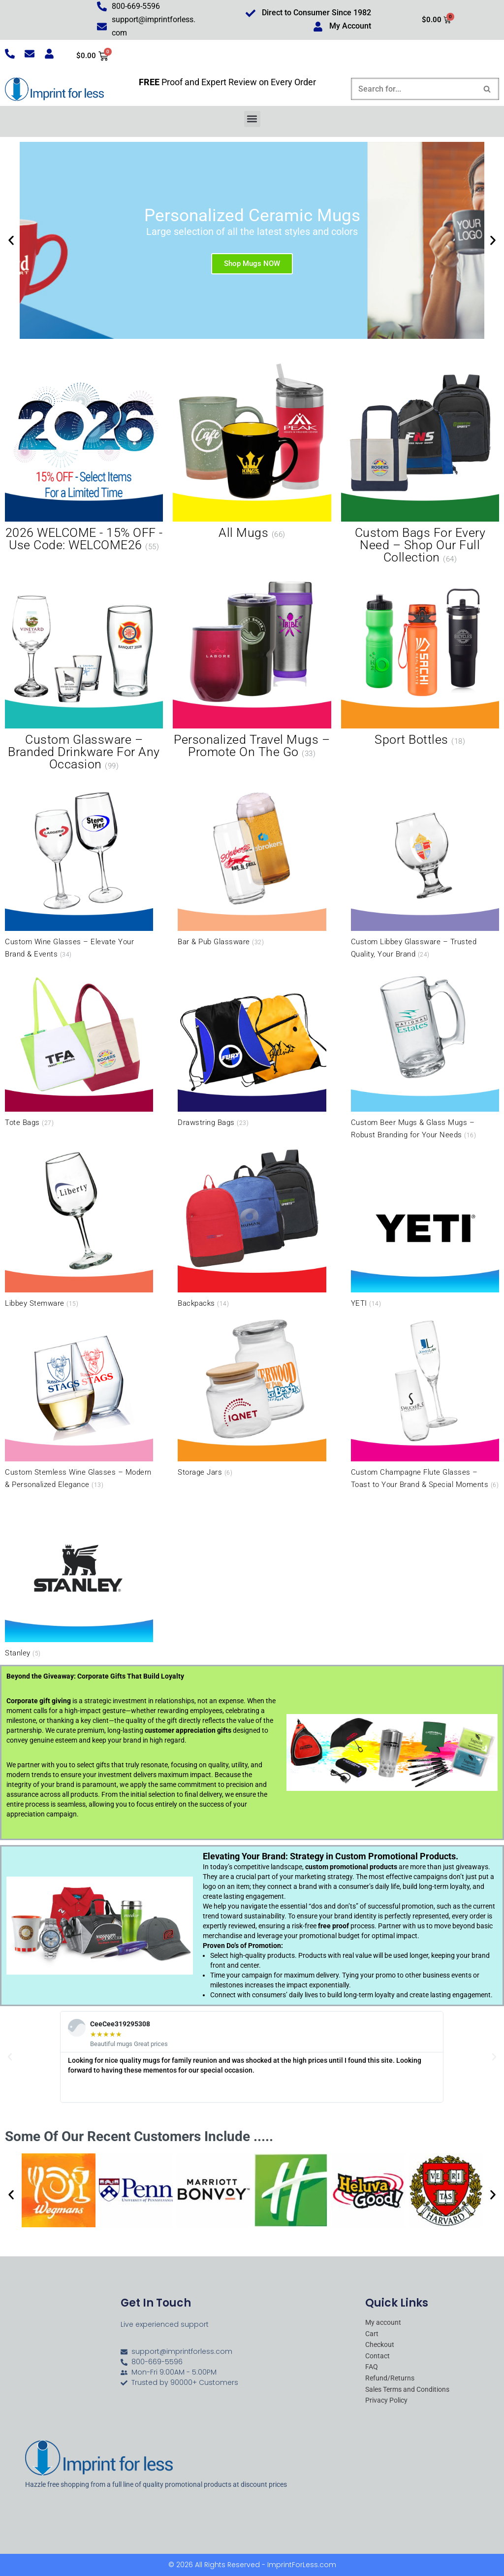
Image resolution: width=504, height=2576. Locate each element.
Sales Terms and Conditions (407, 2389)
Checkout (379, 2345)
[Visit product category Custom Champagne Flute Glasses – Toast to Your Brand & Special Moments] (425, 1402)
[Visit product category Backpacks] (252, 1228)
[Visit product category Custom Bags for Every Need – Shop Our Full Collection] (420, 465)
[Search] (413, 89)
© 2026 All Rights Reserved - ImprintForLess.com (252, 2565)
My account (383, 2322)
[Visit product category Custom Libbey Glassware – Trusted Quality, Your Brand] (425, 872)
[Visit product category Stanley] (79, 1577)
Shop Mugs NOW (252, 263)
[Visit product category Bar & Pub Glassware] (252, 866)
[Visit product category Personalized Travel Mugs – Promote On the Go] (252, 665)
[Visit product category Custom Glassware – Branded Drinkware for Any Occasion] (84, 672)
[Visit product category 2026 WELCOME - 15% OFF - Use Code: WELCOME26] (84, 459)
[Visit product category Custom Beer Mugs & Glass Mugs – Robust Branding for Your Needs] (425, 1053)
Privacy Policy (386, 2401)
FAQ (371, 2367)
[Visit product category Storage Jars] (252, 1396)
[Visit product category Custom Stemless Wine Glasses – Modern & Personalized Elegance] (79, 1402)
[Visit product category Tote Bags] (79, 1047)
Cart (371, 2334)
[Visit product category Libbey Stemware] (79, 1228)
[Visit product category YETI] (425, 1228)
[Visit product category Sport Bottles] (420, 659)
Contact (377, 2356)
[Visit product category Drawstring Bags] (252, 1047)
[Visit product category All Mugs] (252, 452)
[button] (252, 119)
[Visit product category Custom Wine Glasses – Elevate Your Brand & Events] (79, 872)
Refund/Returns (389, 2378)
